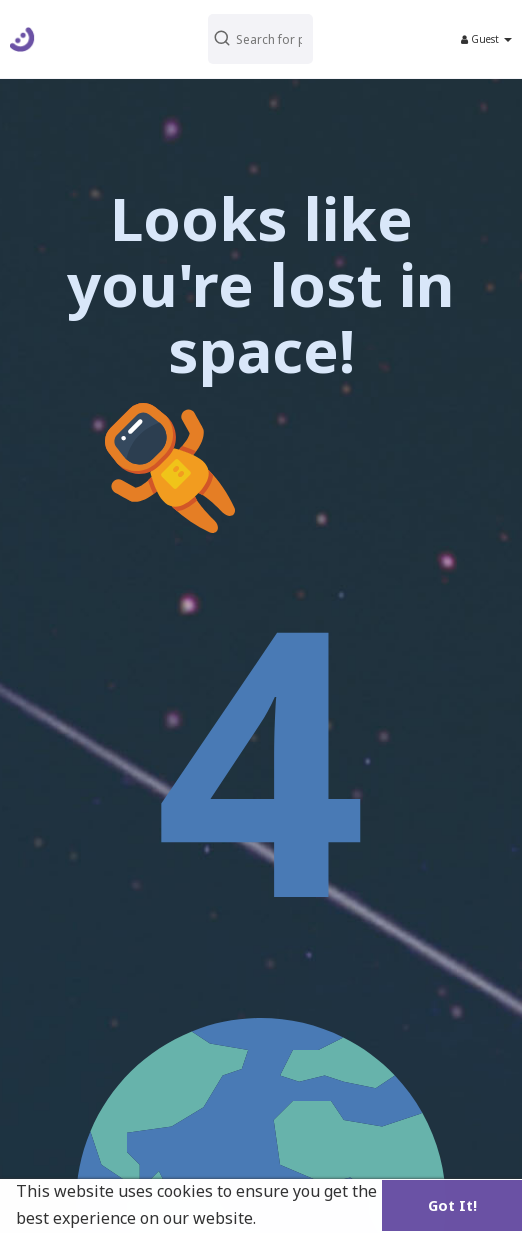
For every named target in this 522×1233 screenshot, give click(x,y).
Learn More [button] (307, 1218)
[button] (260, 39)
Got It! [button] (452, 1205)
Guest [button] (486, 39)
